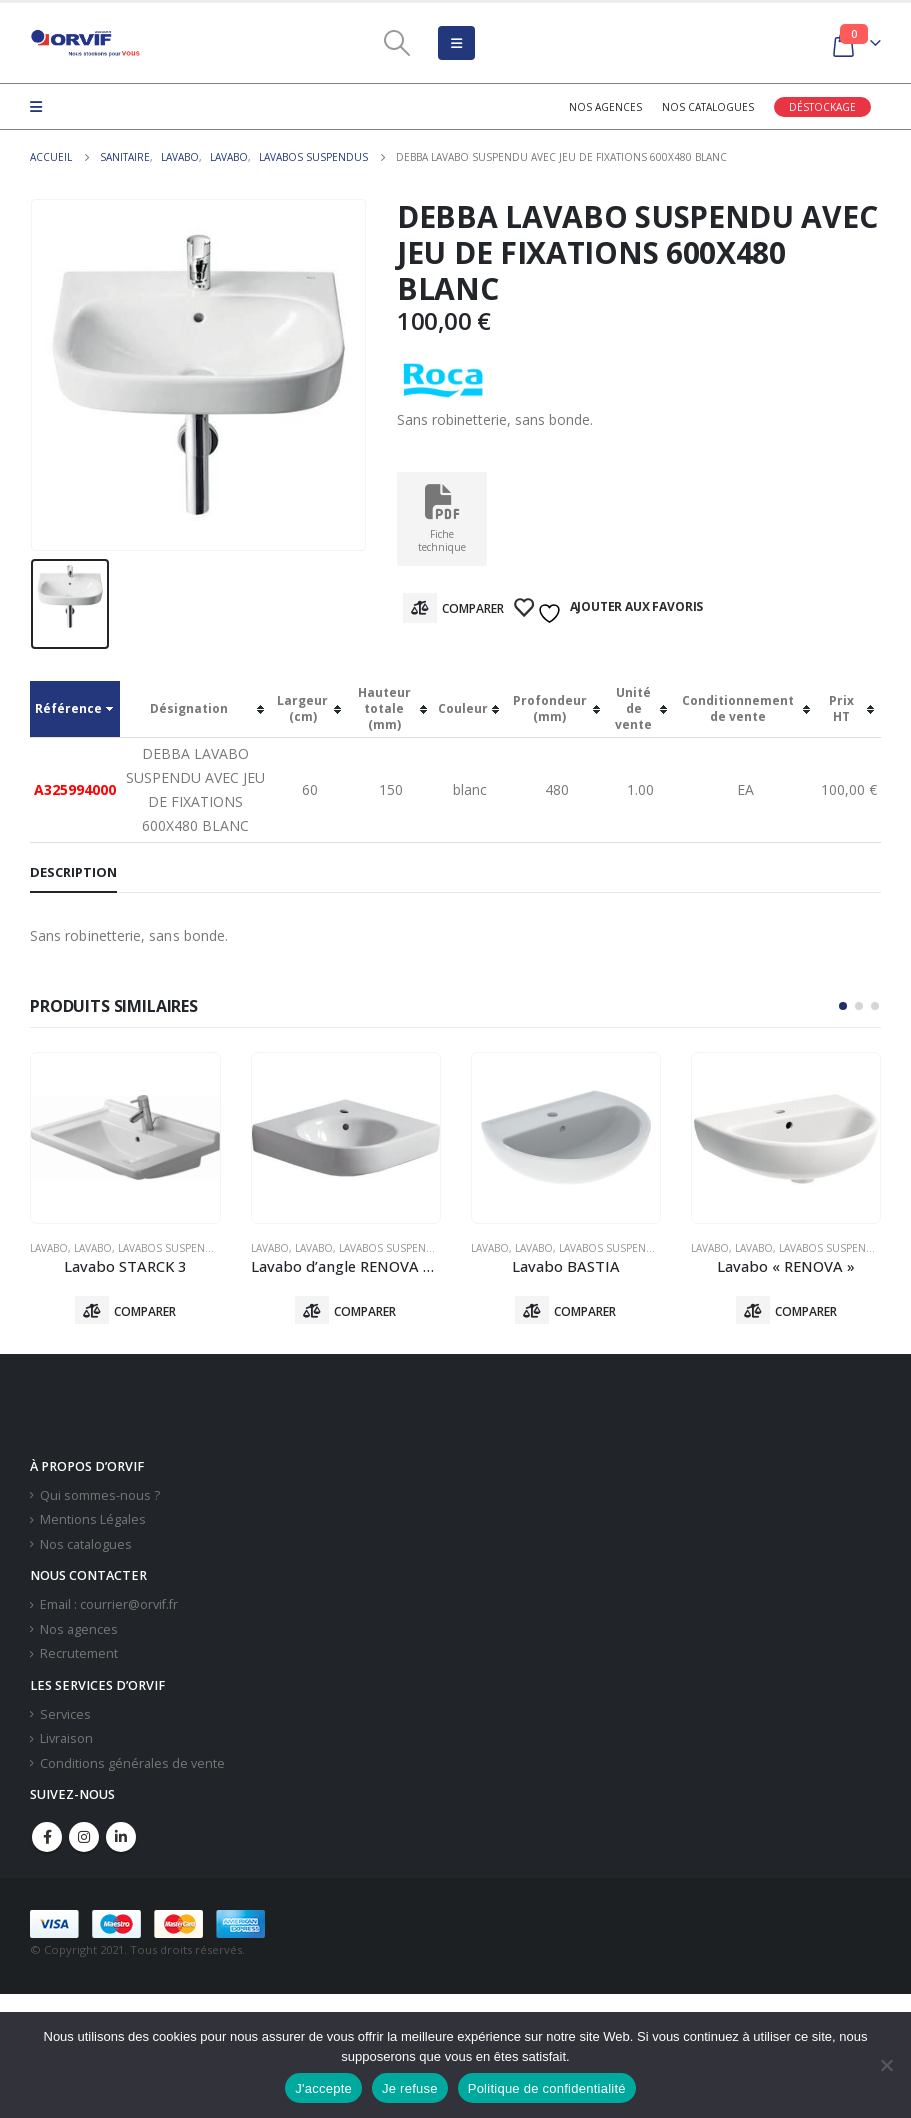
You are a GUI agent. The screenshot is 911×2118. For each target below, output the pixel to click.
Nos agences (605, 107)
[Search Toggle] (396, 43)
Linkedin (121, 1839)
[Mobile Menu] (456, 43)
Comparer (473, 608)
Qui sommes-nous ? (100, 1496)
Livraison (66, 1740)
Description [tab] (73, 872)
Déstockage (822, 107)
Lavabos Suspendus (172, 1248)
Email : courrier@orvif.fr (109, 1606)
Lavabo (49, 1248)
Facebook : (47, 1839)
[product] (125, 1138)
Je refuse (410, 2088)
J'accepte (323, 2088)
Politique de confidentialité (547, 2088)
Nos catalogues (708, 107)
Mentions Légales (93, 1521)
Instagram (84, 1839)
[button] (843, 1006)
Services (65, 1715)
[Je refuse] (886, 2065)
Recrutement (79, 1655)
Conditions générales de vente (132, 1765)
